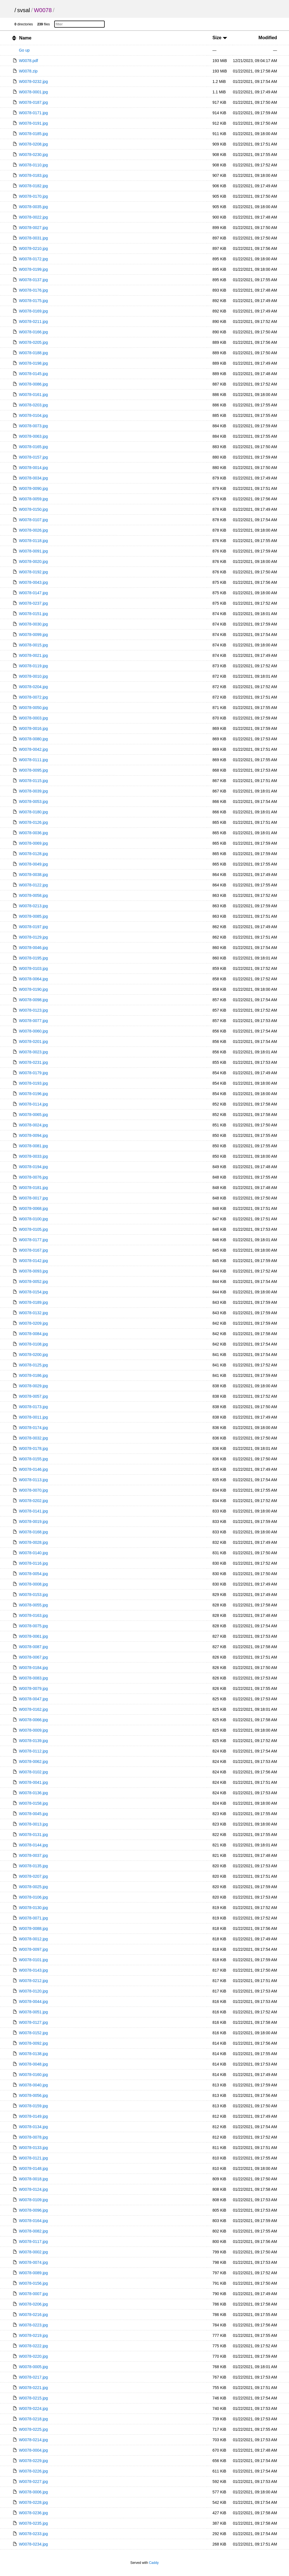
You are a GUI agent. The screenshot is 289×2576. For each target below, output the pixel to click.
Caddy (154, 2563)
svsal (23, 10)
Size (220, 37)
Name (25, 38)
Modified (268, 37)
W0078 (43, 10)
